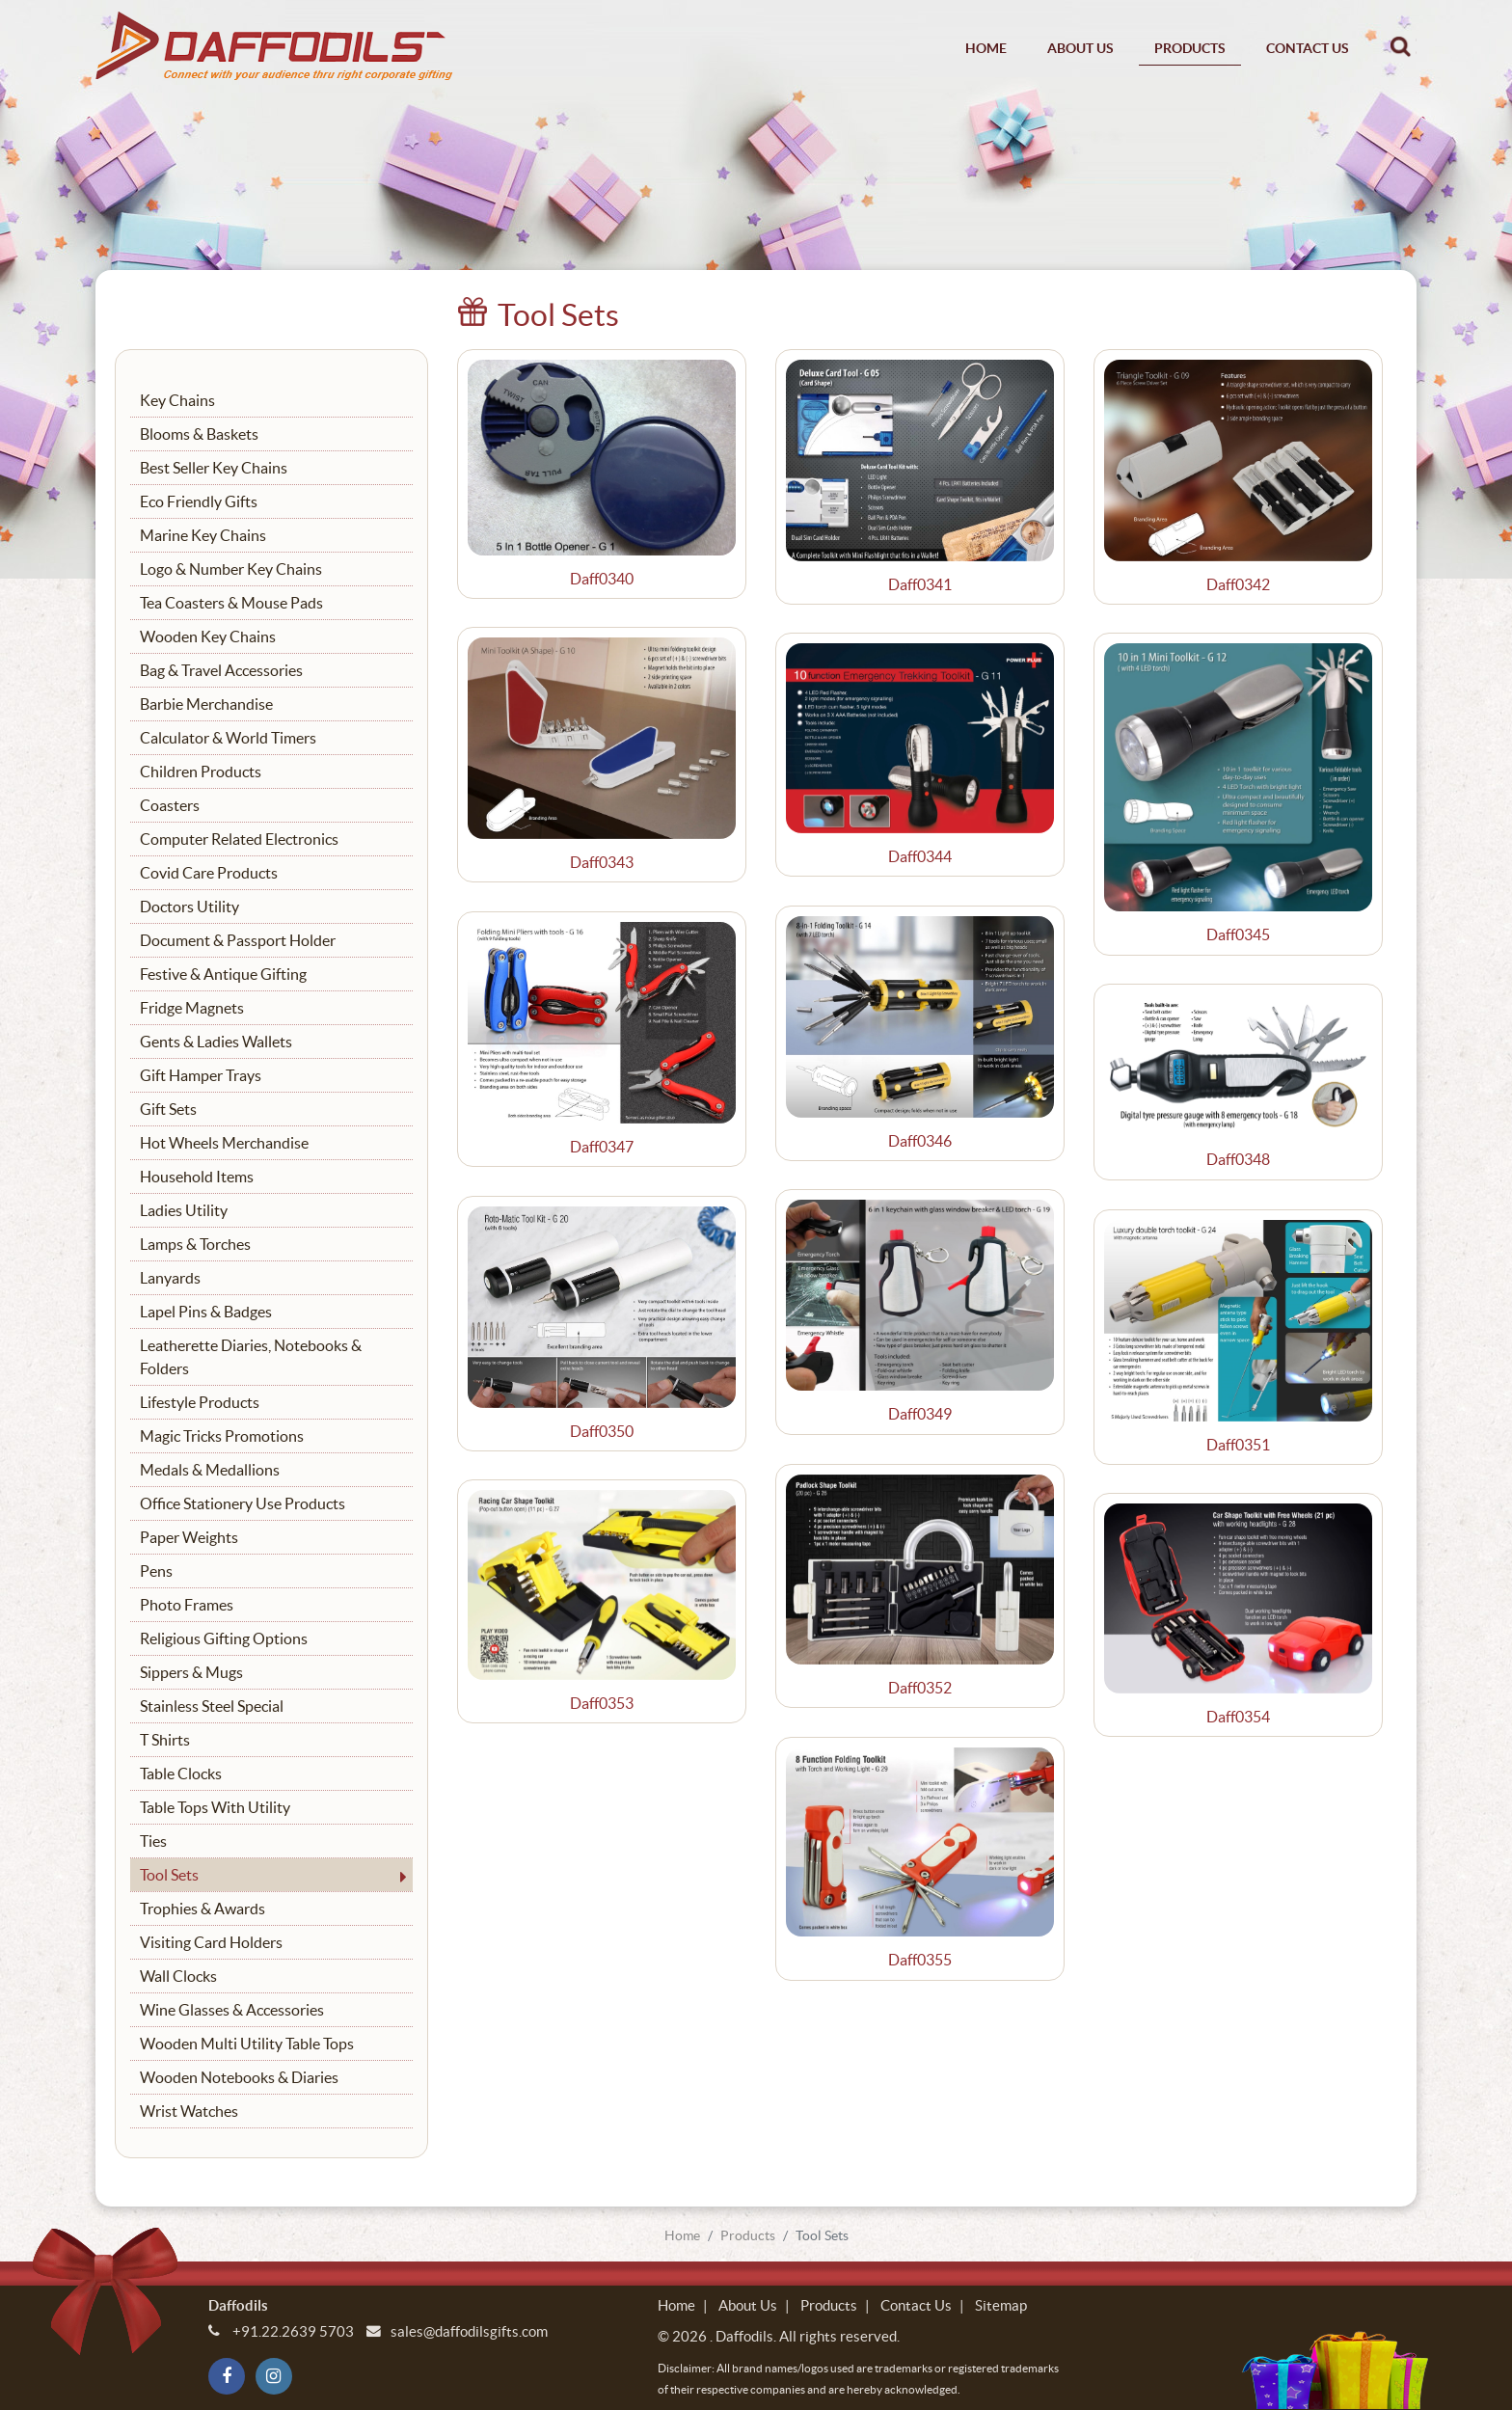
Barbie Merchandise (206, 704)
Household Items (197, 1176)
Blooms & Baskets (199, 434)
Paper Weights (189, 1537)
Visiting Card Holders (211, 1942)
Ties (153, 1841)
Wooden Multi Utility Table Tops (247, 2043)
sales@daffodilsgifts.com (469, 2331)
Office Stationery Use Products (242, 1503)
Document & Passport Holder (238, 940)
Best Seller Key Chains (213, 467)
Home (986, 48)
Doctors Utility (189, 906)
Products (1190, 48)
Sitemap (1001, 2305)
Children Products (200, 771)
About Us (1080, 48)
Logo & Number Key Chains (231, 569)
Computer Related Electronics (239, 839)
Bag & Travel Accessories (221, 670)
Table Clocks (181, 1773)
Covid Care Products (209, 872)
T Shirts (165, 1739)
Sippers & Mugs (191, 1672)
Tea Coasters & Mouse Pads (231, 602)
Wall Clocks (178, 1976)
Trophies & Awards (202, 1908)
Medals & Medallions (210, 1469)
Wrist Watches (189, 2111)
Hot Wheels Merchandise (224, 1142)
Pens (156, 1571)
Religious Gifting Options (224, 1638)
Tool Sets (169, 1874)
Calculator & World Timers (228, 737)
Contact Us (1307, 48)
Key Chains (177, 400)
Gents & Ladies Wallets (216, 1041)
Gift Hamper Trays (200, 1075)
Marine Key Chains (203, 535)
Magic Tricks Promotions (222, 1436)
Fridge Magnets (192, 1007)
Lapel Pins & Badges (206, 1311)
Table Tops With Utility (215, 1807)
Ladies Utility (184, 1210)
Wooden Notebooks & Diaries (239, 2077)
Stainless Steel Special (212, 1706)
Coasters (170, 805)
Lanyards (170, 1277)
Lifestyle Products (199, 1402)
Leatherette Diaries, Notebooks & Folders (251, 1357)
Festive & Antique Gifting (223, 974)
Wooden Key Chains (208, 636)
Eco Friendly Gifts (198, 501)
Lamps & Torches (195, 1244)
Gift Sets (168, 1109)
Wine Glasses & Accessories (232, 2009)
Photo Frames (186, 1604)
